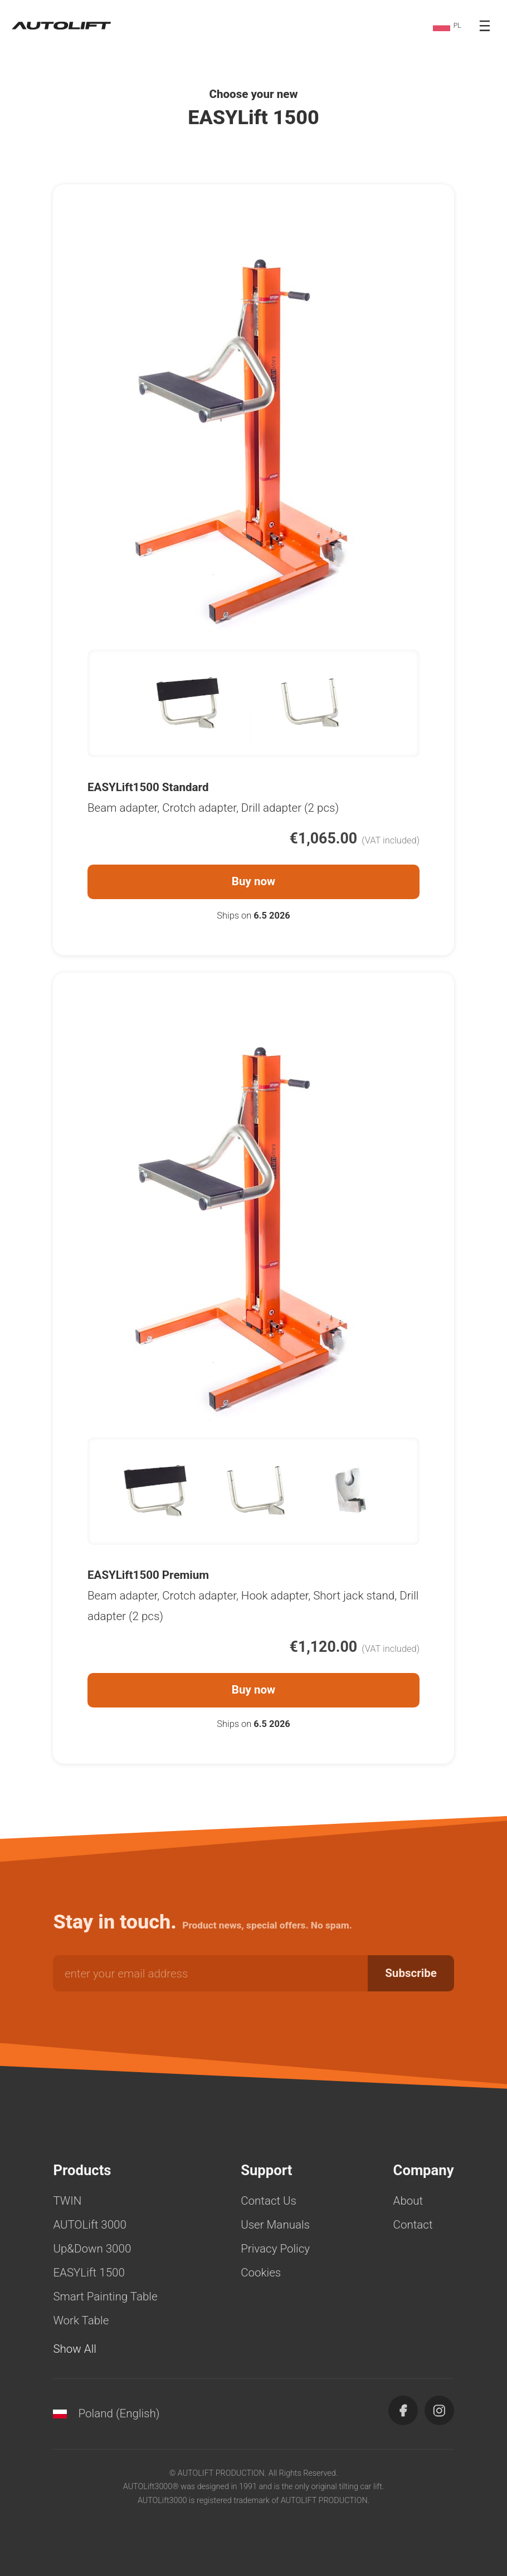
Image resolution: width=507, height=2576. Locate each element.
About (408, 2200)
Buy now (253, 881)
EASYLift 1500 (88, 2272)
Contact (413, 2224)
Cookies (261, 2272)
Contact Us (268, 2200)
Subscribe (411, 1973)
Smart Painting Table (105, 2296)
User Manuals (275, 2224)
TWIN (67, 2200)
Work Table (81, 2320)
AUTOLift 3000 (89, 2224)
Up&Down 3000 (92, 2248)
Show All (74, 2349)
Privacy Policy (275, 2248)
